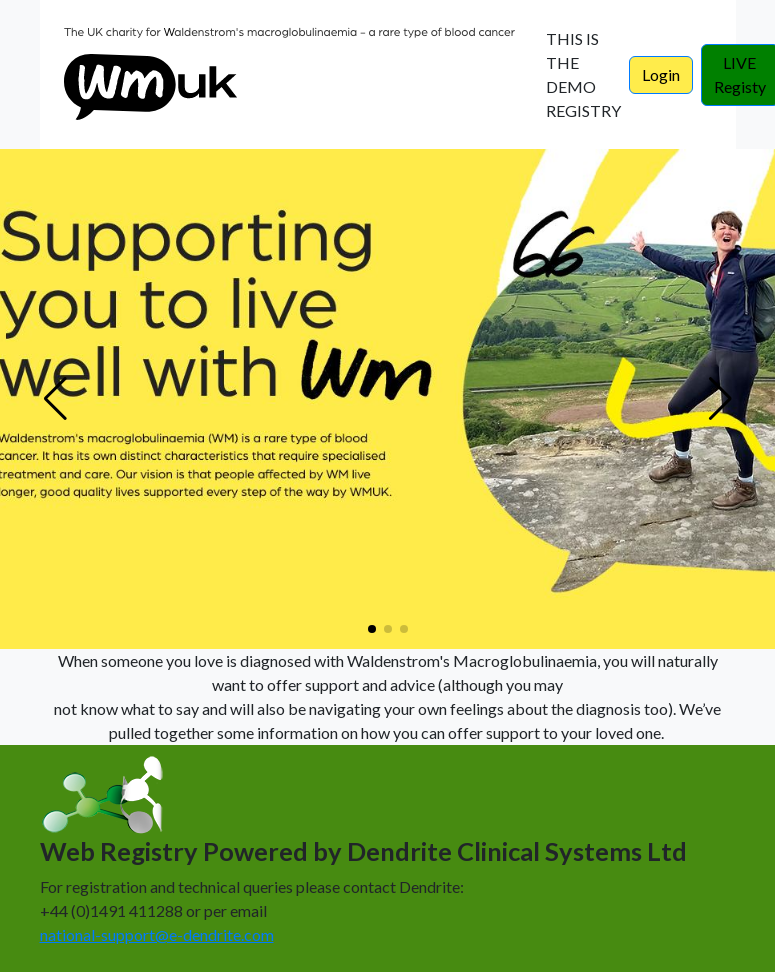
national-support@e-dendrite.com (157, 934)
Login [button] (661, 74)
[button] (372, 629)
